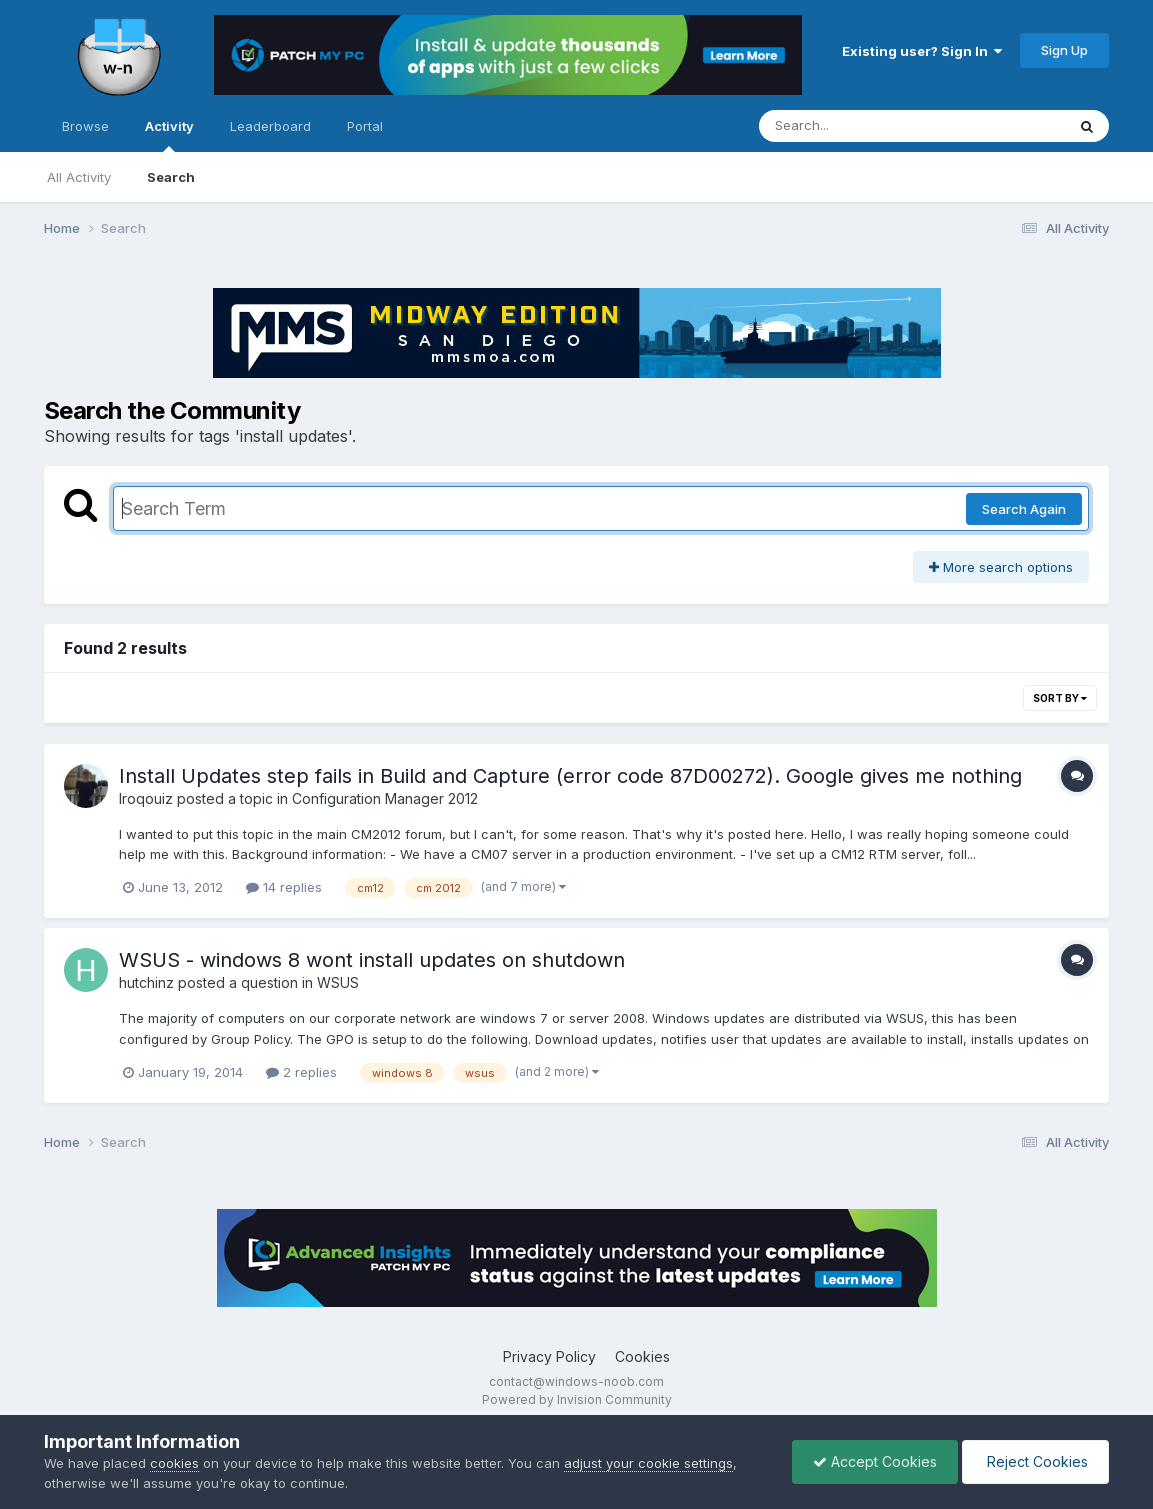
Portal (365, 126)
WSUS (338, 982)
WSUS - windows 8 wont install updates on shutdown (372, 960)
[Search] (857, 126)
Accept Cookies (875, 1461)
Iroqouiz (146, 798)
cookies (174, 1463)
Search (171, 177)
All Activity (79, 177)
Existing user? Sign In (922, 51)
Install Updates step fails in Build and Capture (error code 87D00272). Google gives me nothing (570, 776)
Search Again (1024, 509)
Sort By (1060, 698)
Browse (85, 126)
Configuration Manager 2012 (385, 798)
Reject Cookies (1035, 1461)
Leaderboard (270, 126)
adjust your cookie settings (648, 1463)
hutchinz (146, 982)
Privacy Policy (549, 1356)
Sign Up (1064, 50)
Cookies (642, 1356)
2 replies (301, 1072)
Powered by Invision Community (577, 1399)
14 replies (284, 887)
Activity (169, 135)
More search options (1001, 567)
